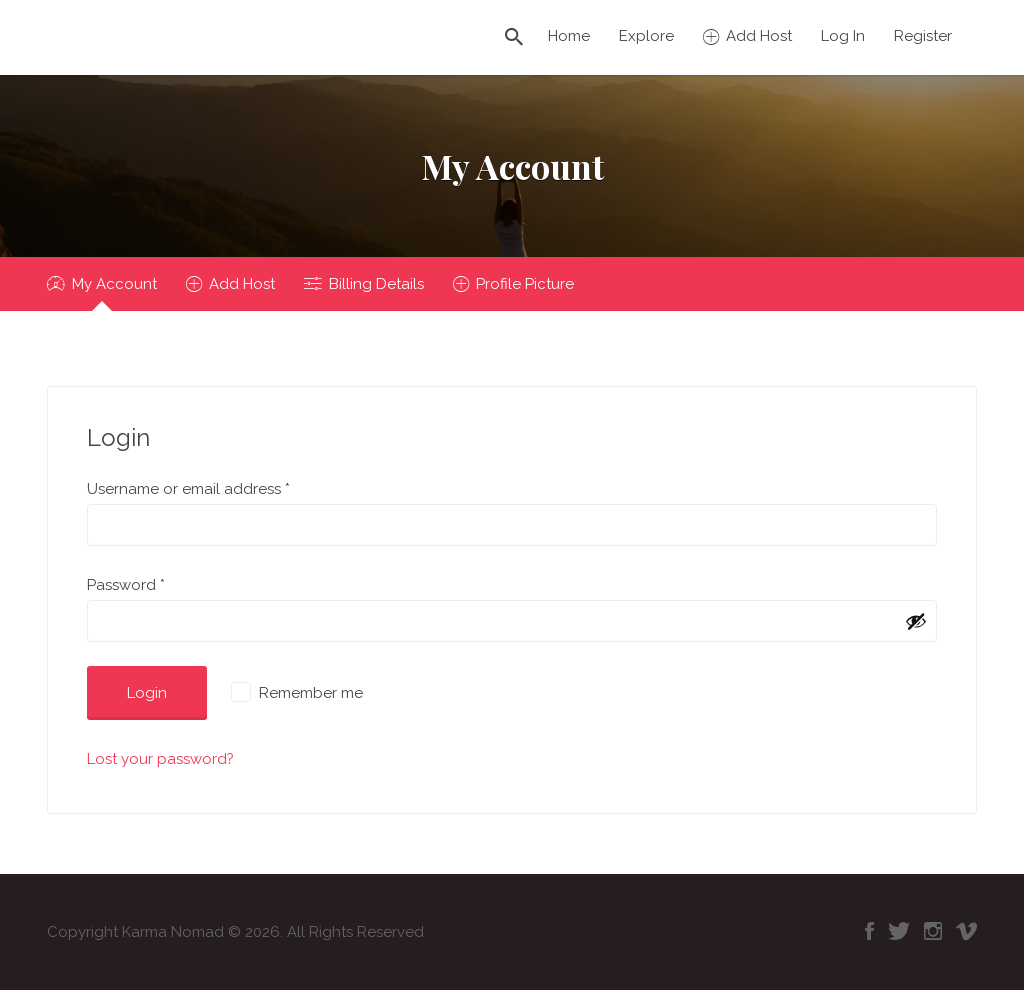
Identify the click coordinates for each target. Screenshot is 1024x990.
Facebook (869, 931)
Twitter (899, 931)
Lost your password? (160, 759)
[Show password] (916, 621)
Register (923, 36)
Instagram (933, 931)
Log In (843, 36)
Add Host (759, 36)
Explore (646, 36)
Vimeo (966, 931)
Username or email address (188, 489)
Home (569, 36)
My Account (114, 284)
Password (126, 585)
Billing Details (376, 284)
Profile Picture (525, 284)
